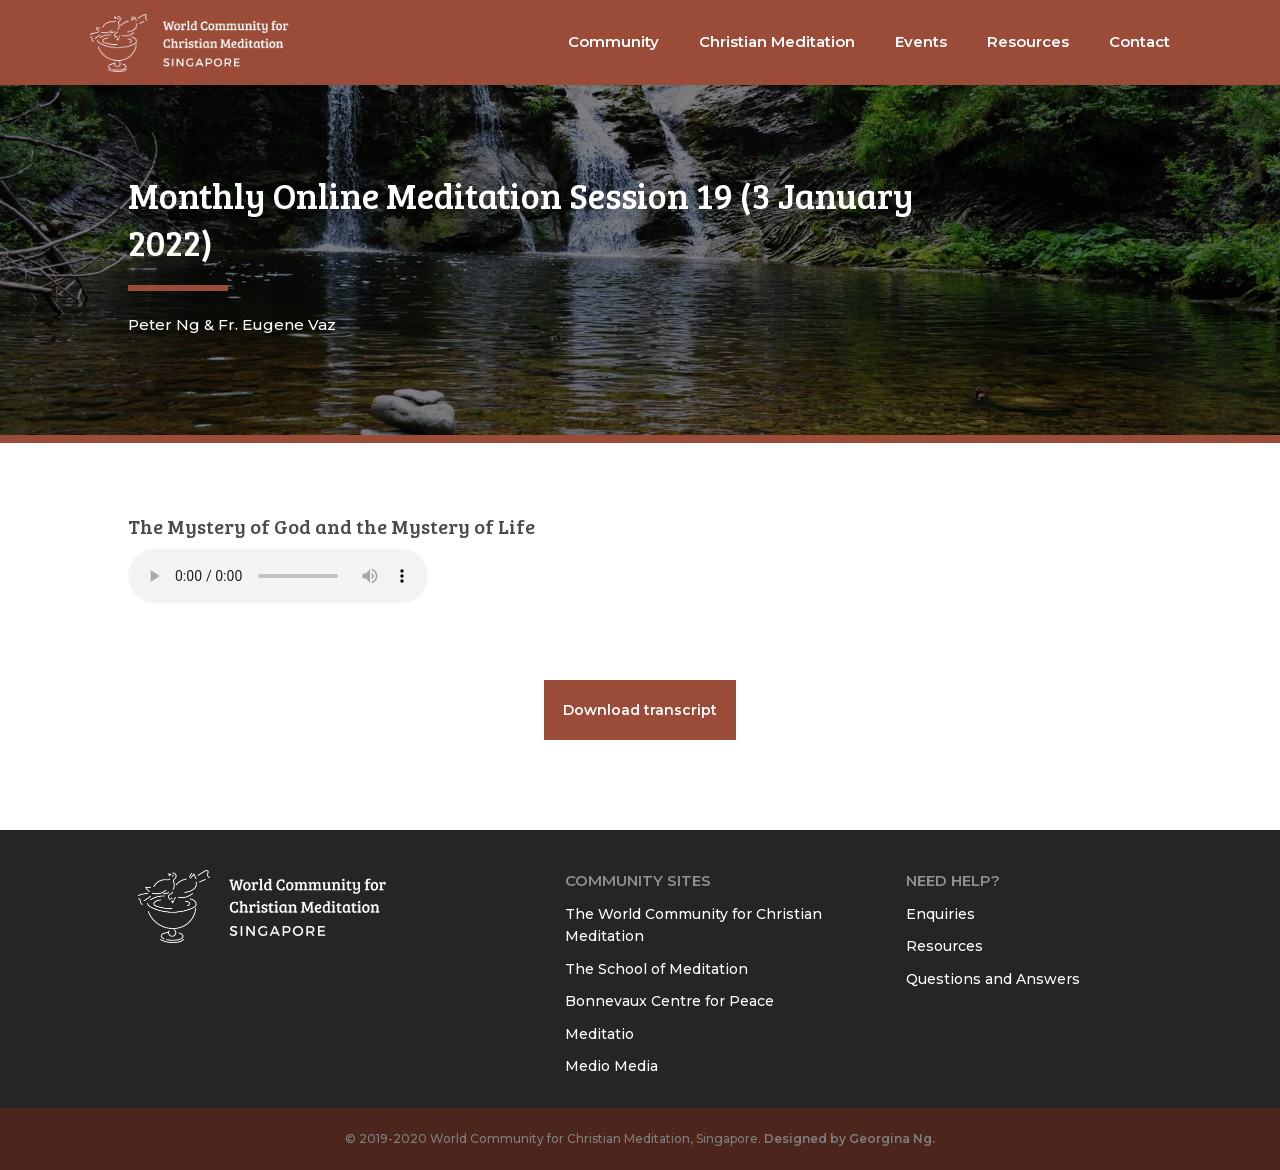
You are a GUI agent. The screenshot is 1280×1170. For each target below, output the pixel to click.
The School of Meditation (656, 969)
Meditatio (599, 1034)
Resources (944, 946)
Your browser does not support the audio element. (278, 576)
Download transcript (640, 710)
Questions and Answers (993, 979)
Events (921, 41)
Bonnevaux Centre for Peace (669, 1001)
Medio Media (611, 1066)
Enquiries (940, 914)
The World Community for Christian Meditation (693, 925)
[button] (613, 42)
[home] (190, 42)
